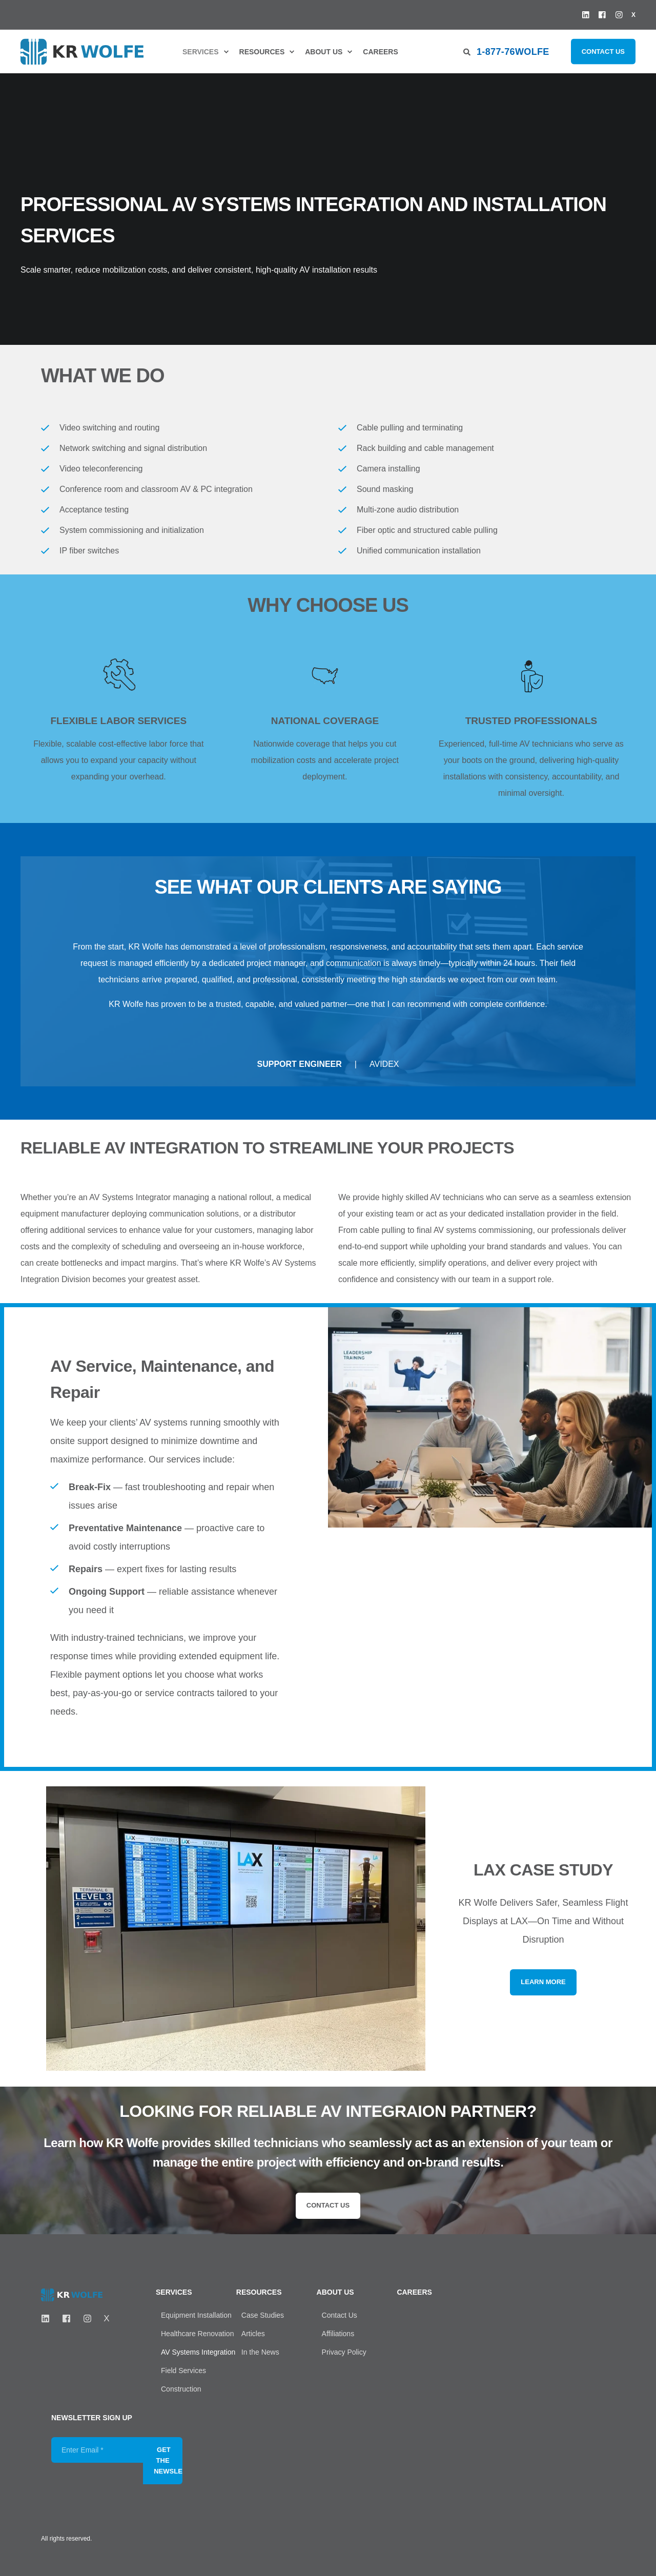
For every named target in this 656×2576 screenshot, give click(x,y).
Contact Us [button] (603, 51)
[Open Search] (466, 51)
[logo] (71, 2294)
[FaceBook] (66, 2318)
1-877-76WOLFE (513, 51)
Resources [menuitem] (262, 52)
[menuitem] (202, 52)
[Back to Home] (82, 51)
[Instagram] (87, 2318)
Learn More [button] (543, 1982)
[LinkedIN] (48, 2318)
